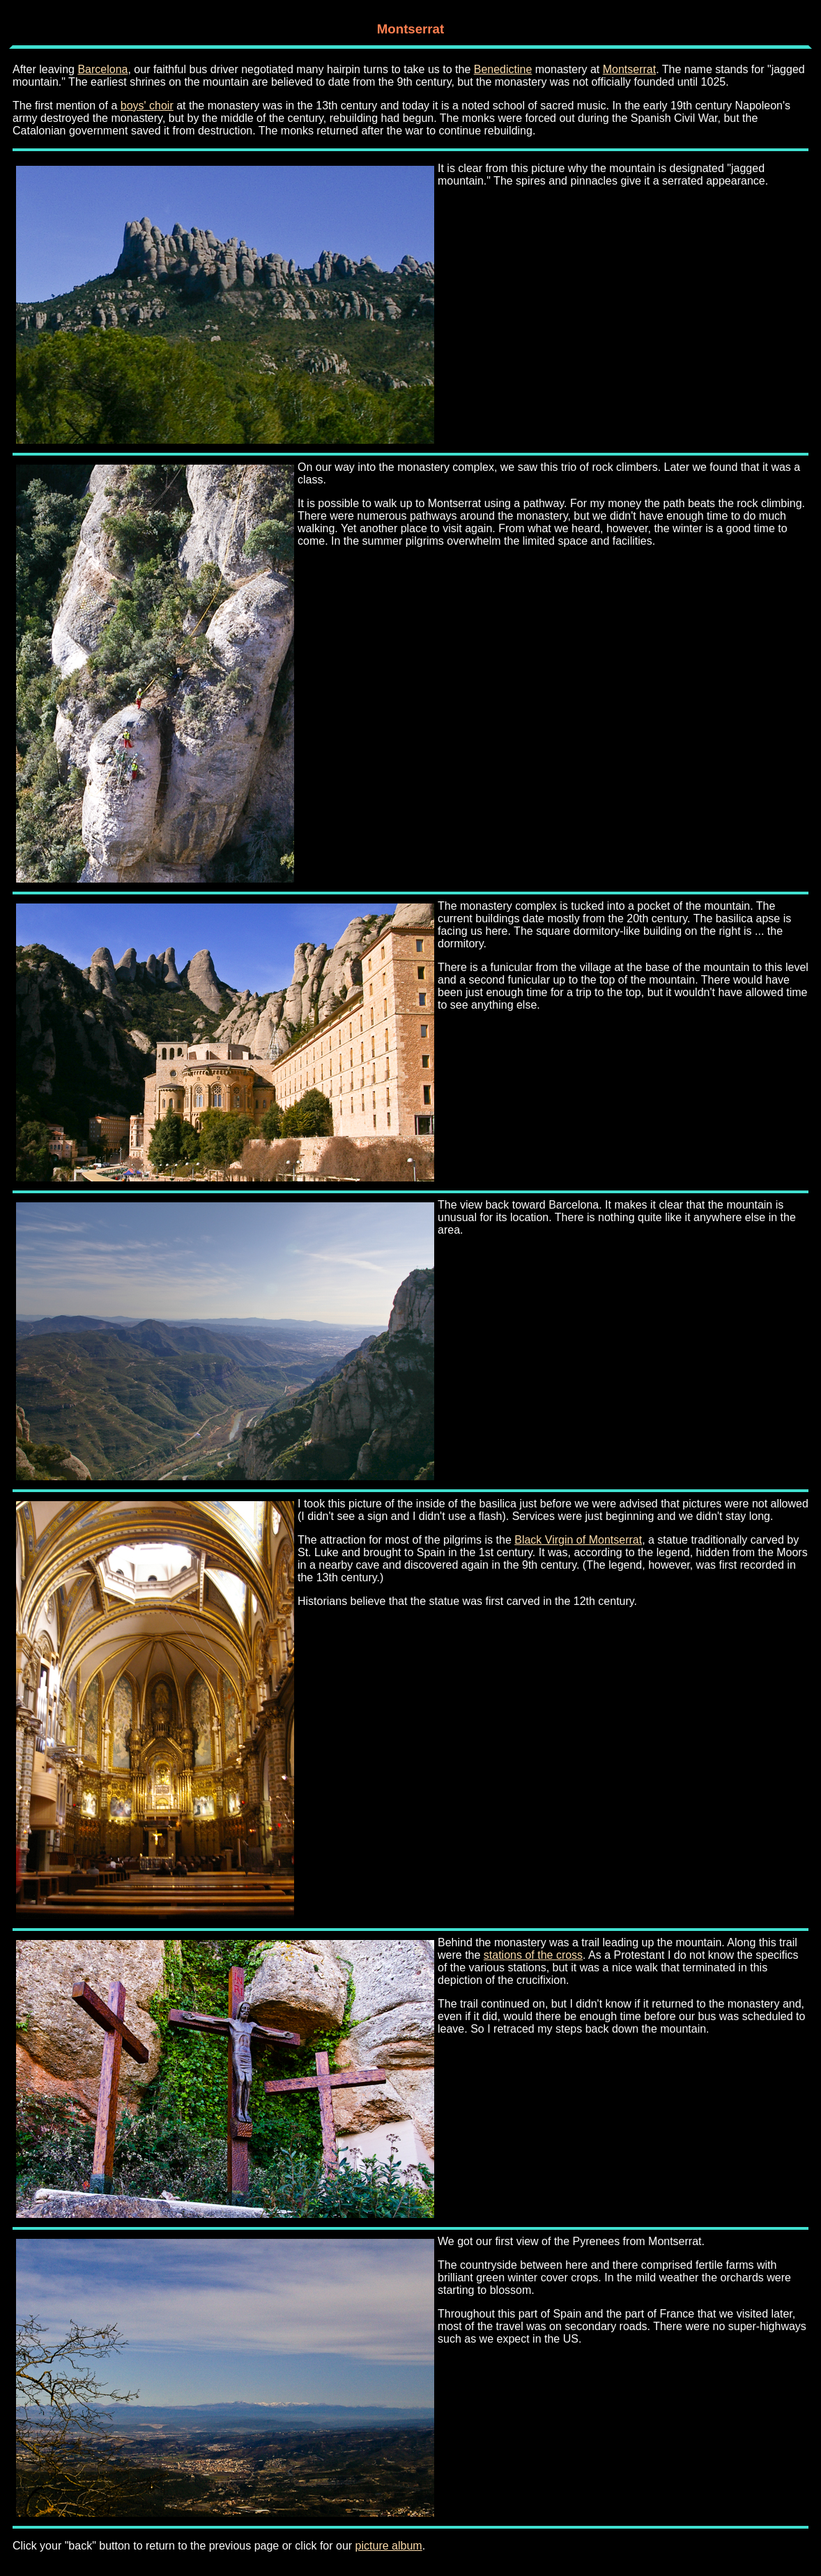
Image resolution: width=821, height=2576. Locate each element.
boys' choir (147, 105)
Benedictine (503, 69)
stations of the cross (533, 1955)
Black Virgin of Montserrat (578, 1540)
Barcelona (102, 69)
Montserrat (629, 69)
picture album (388, 2546)
